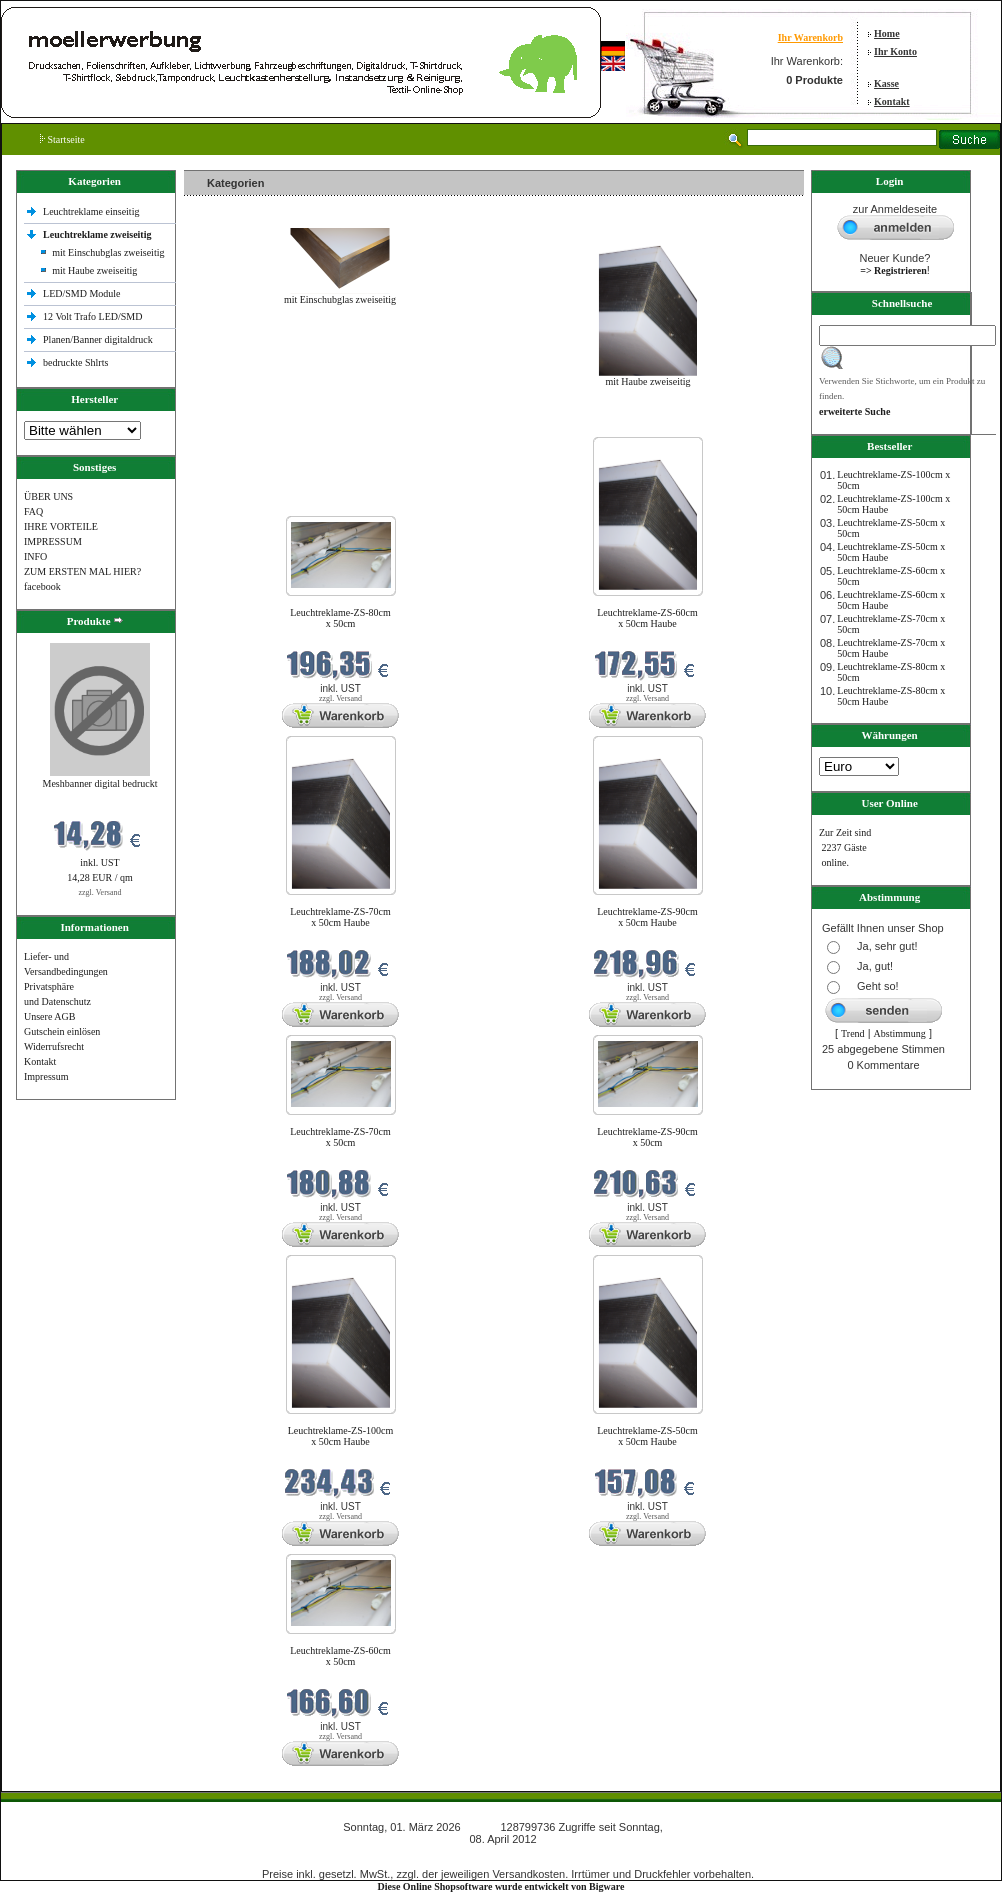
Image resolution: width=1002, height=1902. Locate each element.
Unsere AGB (49, 1016)
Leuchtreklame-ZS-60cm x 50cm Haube (647, 618)
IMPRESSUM (53, 541)
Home (887, 33)
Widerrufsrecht (54, 1046)
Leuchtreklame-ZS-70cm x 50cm (340, 1137)
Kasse (886, 83)
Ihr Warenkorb (810, 37)
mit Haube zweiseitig (94, 270)
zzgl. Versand (100, 892)
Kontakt (892, 101)
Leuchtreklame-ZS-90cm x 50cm (647, 1137)
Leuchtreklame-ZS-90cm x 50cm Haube (647, 917)
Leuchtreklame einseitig (92, 211)
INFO (35, 556)
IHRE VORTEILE (61, 526)
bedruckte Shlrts (75, 362)
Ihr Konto (895, 51)
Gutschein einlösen (62, 1031)
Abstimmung (900, 1033)
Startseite (62, 139)
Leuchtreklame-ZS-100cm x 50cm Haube (341, 1436)
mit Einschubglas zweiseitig (108, 252)
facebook (42, 586)
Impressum (46, 1076)
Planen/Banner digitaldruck (98, 339)
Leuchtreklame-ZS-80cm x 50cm (340, 618)
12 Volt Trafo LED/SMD (92, 316)
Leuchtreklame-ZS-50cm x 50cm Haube (647, 1436)
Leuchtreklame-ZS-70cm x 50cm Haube (340, 917)
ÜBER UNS (48, 496)
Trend (853, 1033)
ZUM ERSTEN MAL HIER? (82, 571)
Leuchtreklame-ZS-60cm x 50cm (340, 1656)
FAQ (33, 511)
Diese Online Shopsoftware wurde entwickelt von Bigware (501, 1886)
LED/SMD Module (82, 293)
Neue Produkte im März (237, 424)
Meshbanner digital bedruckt (100, 783)
